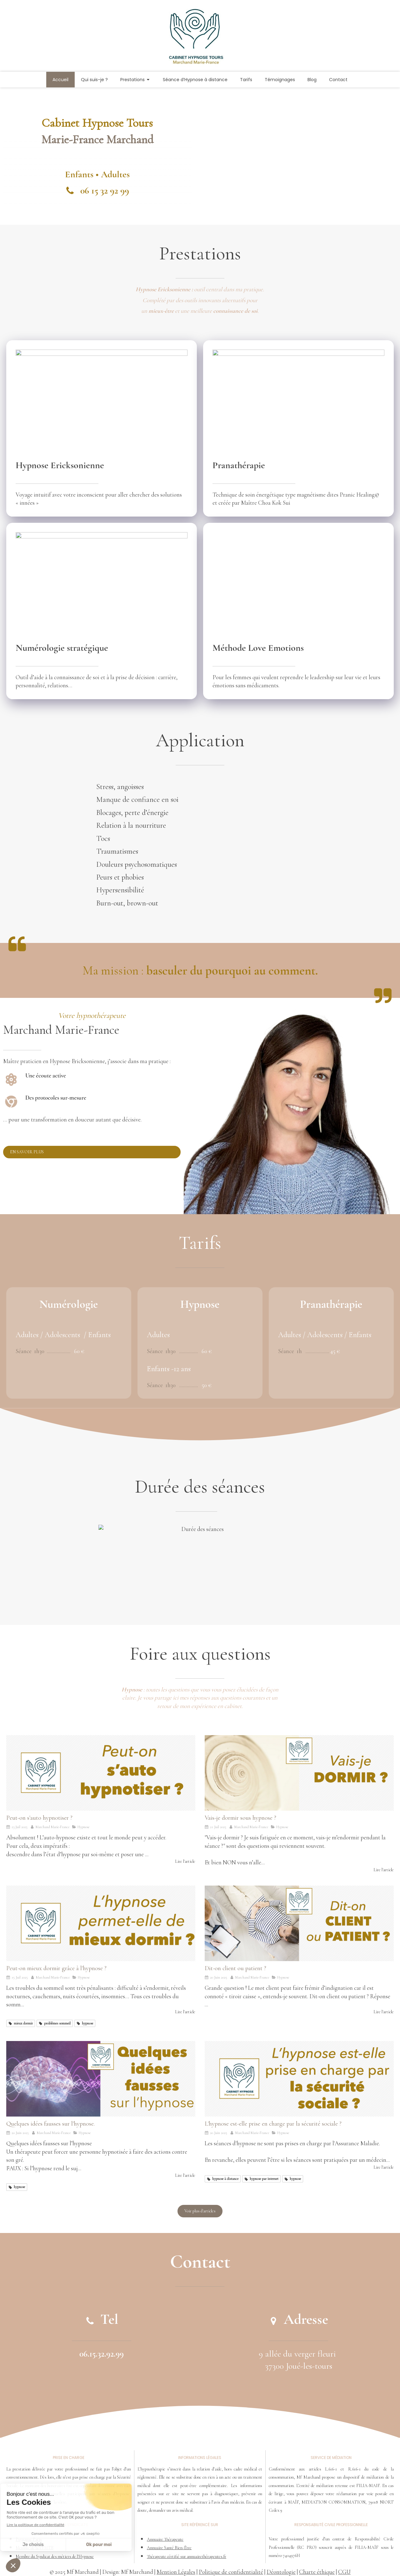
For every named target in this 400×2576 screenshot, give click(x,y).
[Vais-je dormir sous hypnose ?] (299, 1773)
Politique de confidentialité (231, 2571)
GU (346, 2571)
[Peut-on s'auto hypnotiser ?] (100, 1773)
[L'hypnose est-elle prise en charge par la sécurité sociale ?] (299, 2079)
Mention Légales (176, 2571)
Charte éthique (317, 2571)
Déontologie (281, 2571)
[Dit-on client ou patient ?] (299, 1923)
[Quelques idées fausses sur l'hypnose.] (100, 2079)
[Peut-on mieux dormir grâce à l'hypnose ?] (100, 1923)
